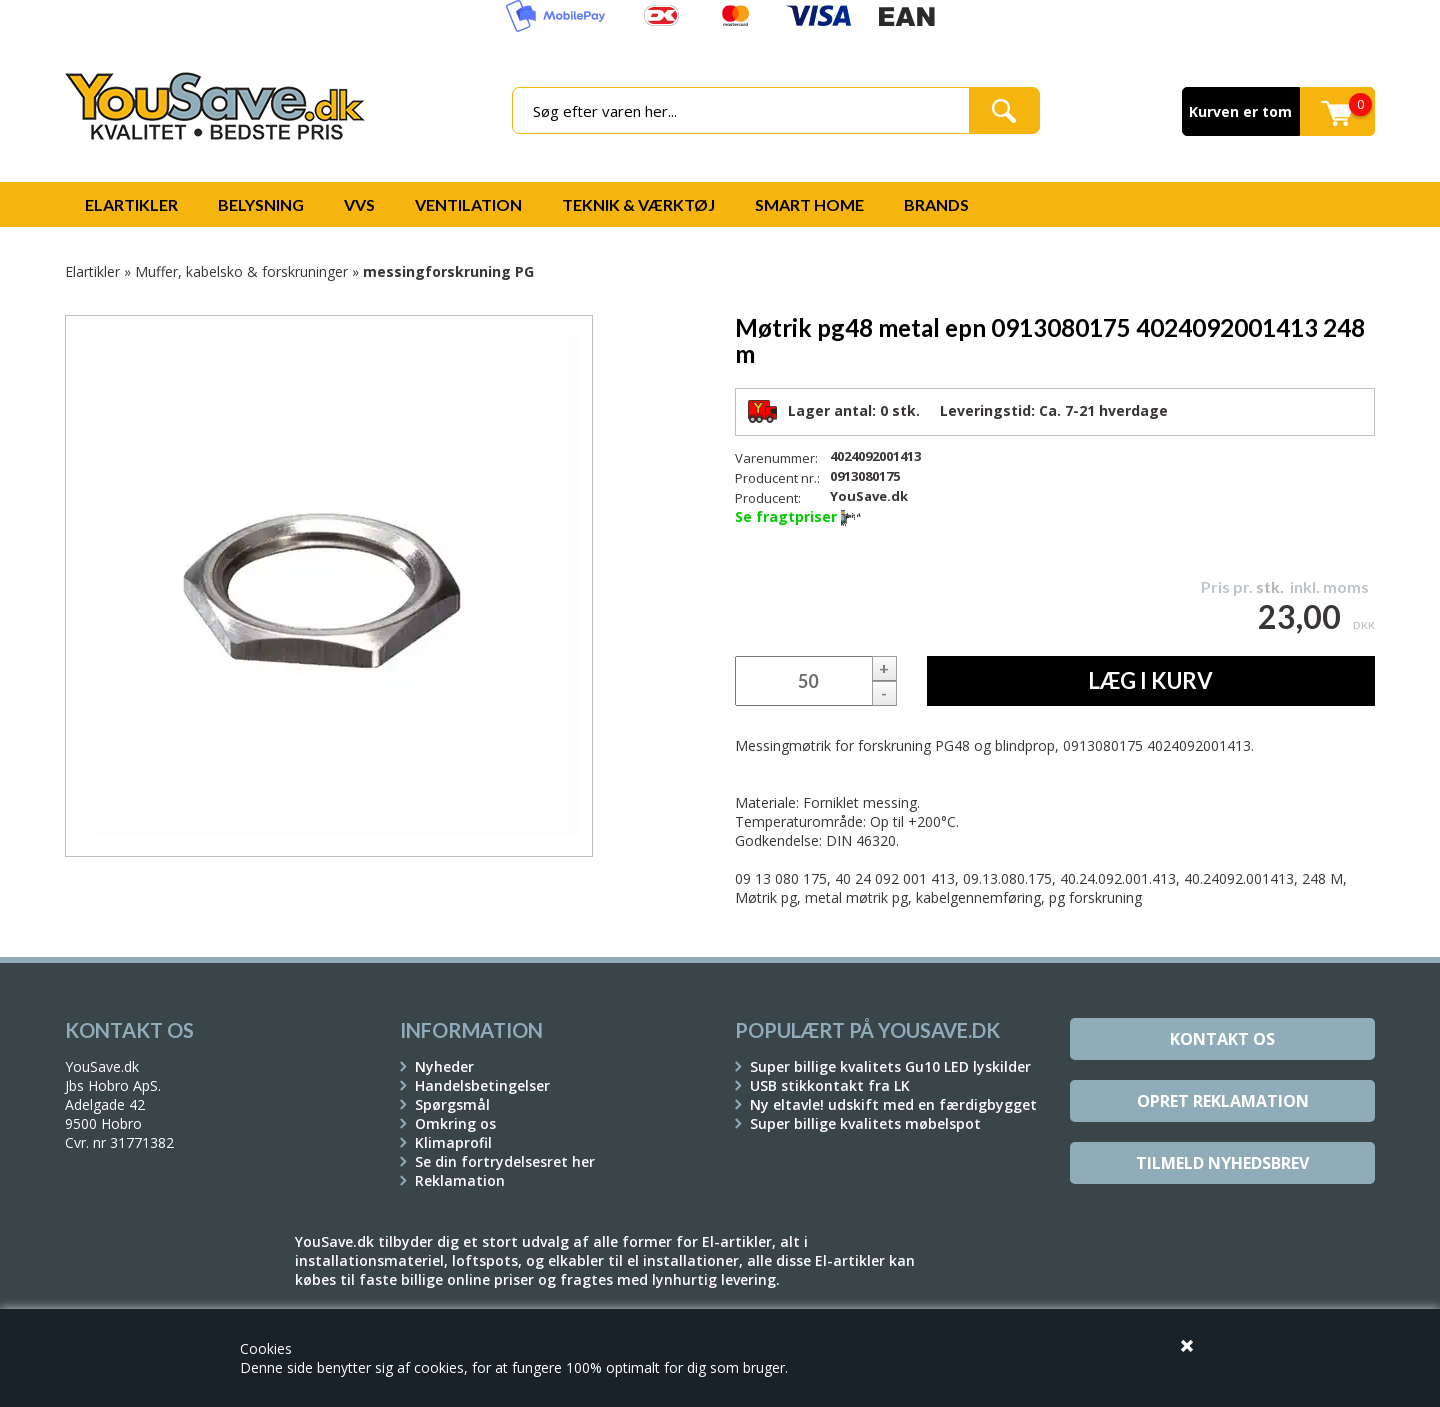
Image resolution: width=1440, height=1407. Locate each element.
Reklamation (460, 1180)
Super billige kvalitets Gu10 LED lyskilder (890, 1066)
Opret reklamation (1223, 1101)
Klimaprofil (453, 1142)
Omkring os (455, 1123)
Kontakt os (1222, 1039)
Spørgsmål (452, 1104)
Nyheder (444, 1066)
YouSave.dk (869, 496)
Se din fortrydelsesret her (505, 1161)
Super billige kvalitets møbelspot (865, 1123)
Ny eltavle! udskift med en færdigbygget (893, 1104)
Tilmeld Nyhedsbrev (1222, 1163)
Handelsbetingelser (482, 1085)
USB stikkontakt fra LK (830, 1085)
